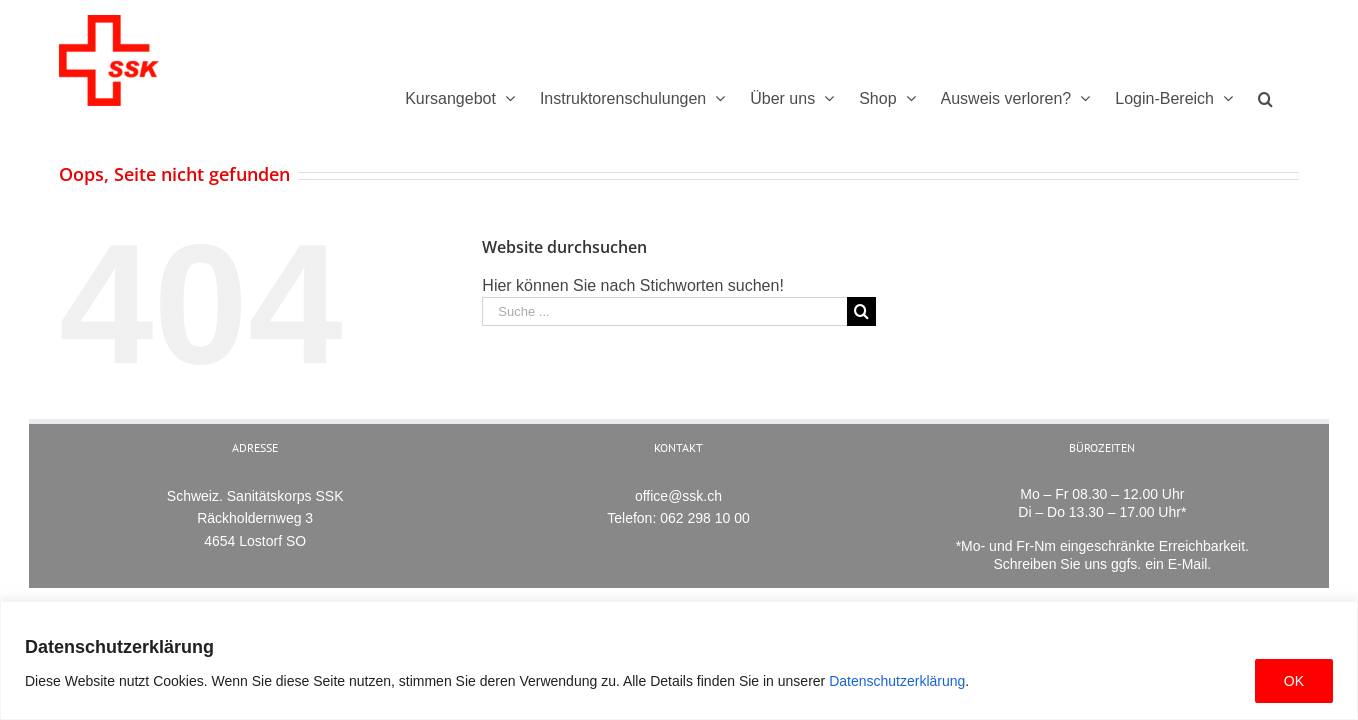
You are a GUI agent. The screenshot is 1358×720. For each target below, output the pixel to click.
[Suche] (1291, 98)
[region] (679, 660)
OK (1294, 681)
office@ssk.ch (678, 496)
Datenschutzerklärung (897, 681)
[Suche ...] (664, 311)
